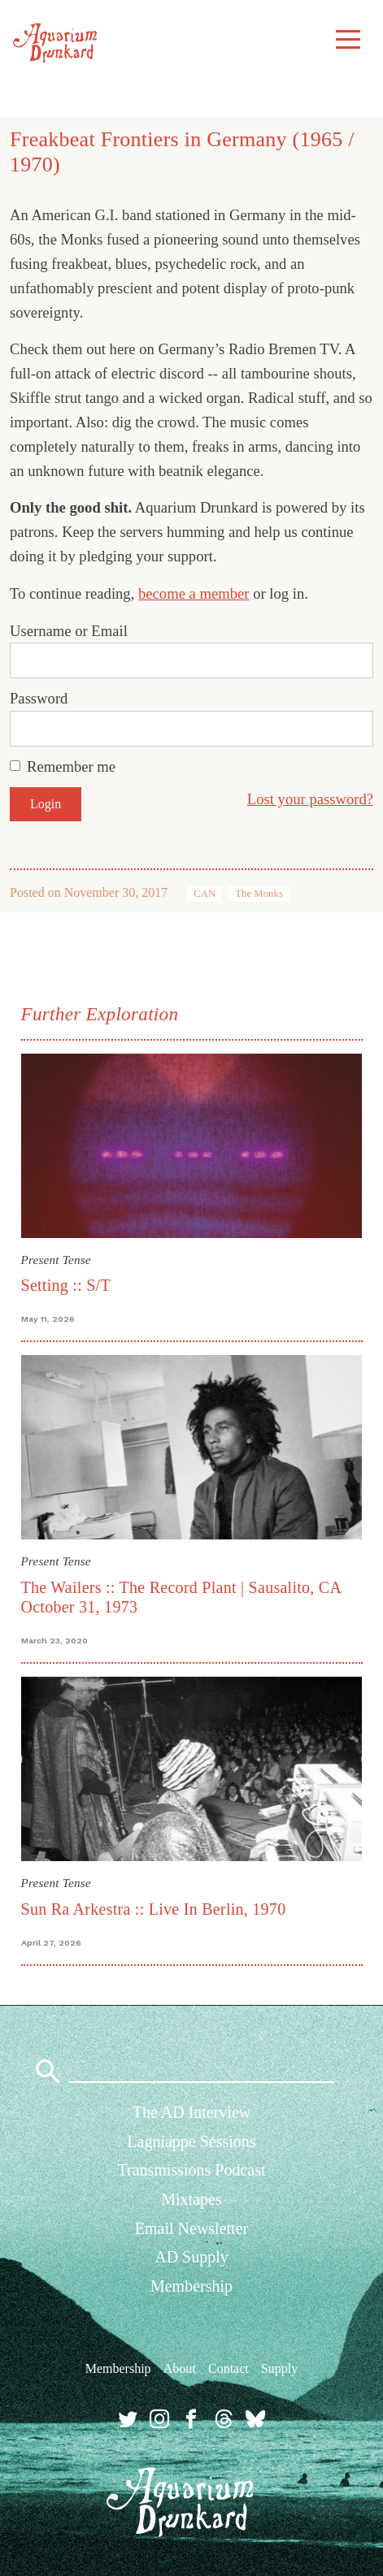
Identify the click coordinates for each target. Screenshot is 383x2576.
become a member (194, 593)
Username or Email (69, 630)
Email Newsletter (191, 2228)
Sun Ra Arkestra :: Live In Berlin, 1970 (153, 1909)
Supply (279, 2368)
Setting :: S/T (66, 1285)
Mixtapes (191, 2199)
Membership (191, 2286)
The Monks (259, 893)
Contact (228, 2368)
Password (38, 698)
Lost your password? (310, 798)
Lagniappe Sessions (191, 2141)
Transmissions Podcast (191, 2170)
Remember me (71, 766)
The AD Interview (192, 2112)
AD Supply (191, 2257)
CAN (204, 893)
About (179, 2368)
